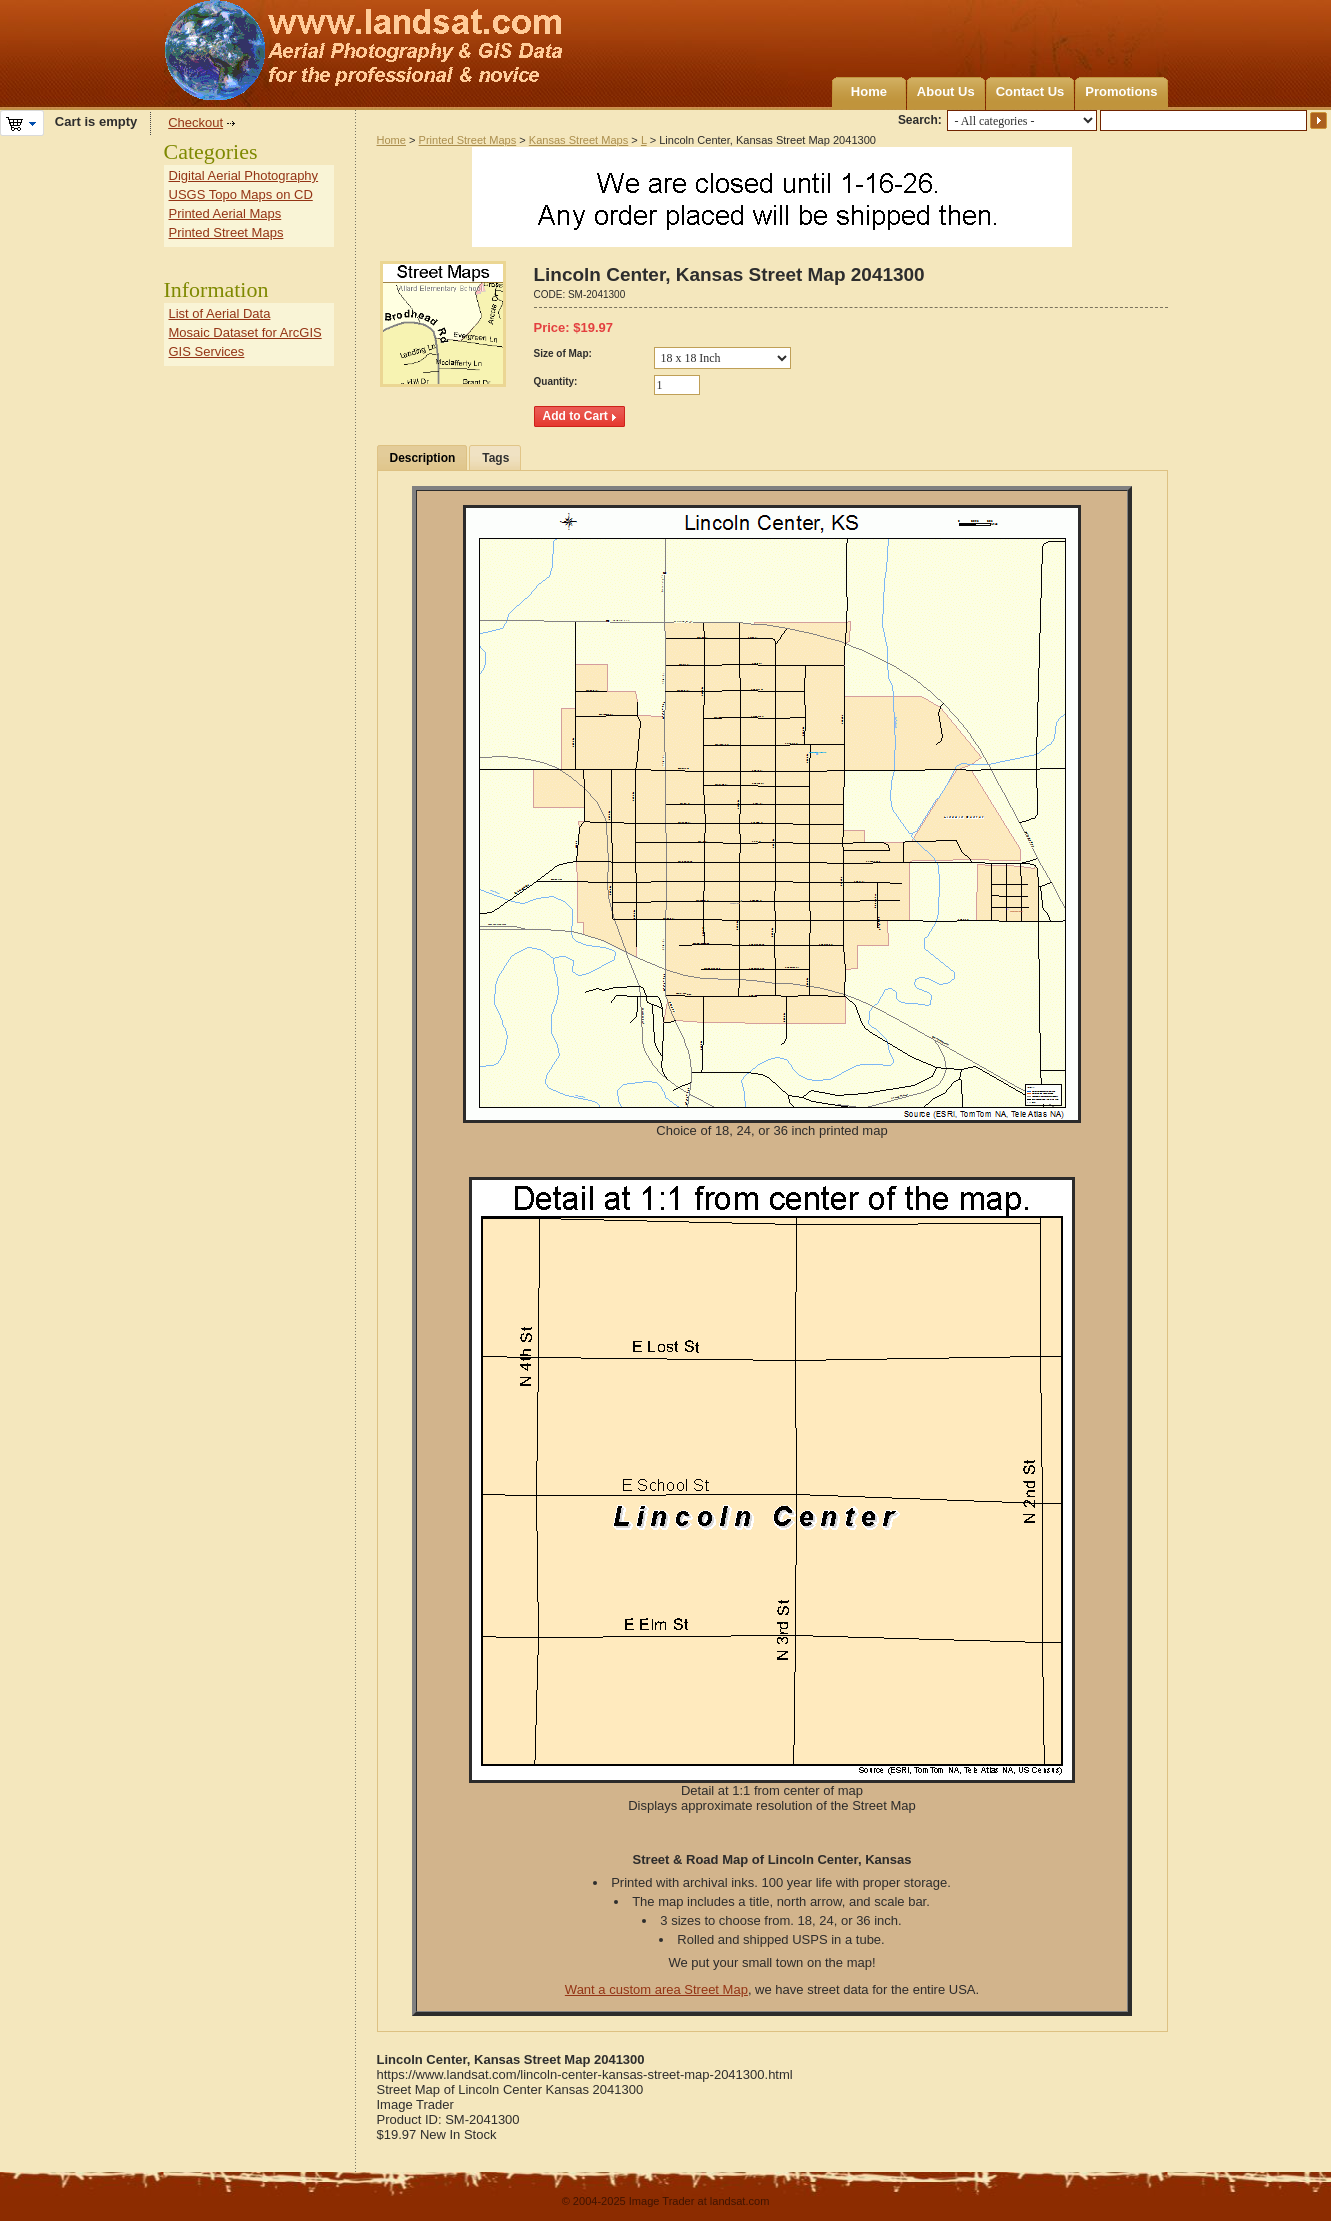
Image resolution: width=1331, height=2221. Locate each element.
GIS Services (207, 351)
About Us (946, 91)
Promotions (1121, 91)
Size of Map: (563, 353)
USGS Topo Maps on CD (241, 194)
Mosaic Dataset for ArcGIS (245, 332)
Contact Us (1030, 91)
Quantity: (556, 381)
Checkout (195, 122)
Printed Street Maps (468, 140)
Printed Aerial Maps (225, 213)
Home (869, 91)
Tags (495, 458)
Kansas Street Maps (578, 140)
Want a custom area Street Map (656, 1989)
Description (423, 458)
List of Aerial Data (220, 313)
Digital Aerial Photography (244, 175)
